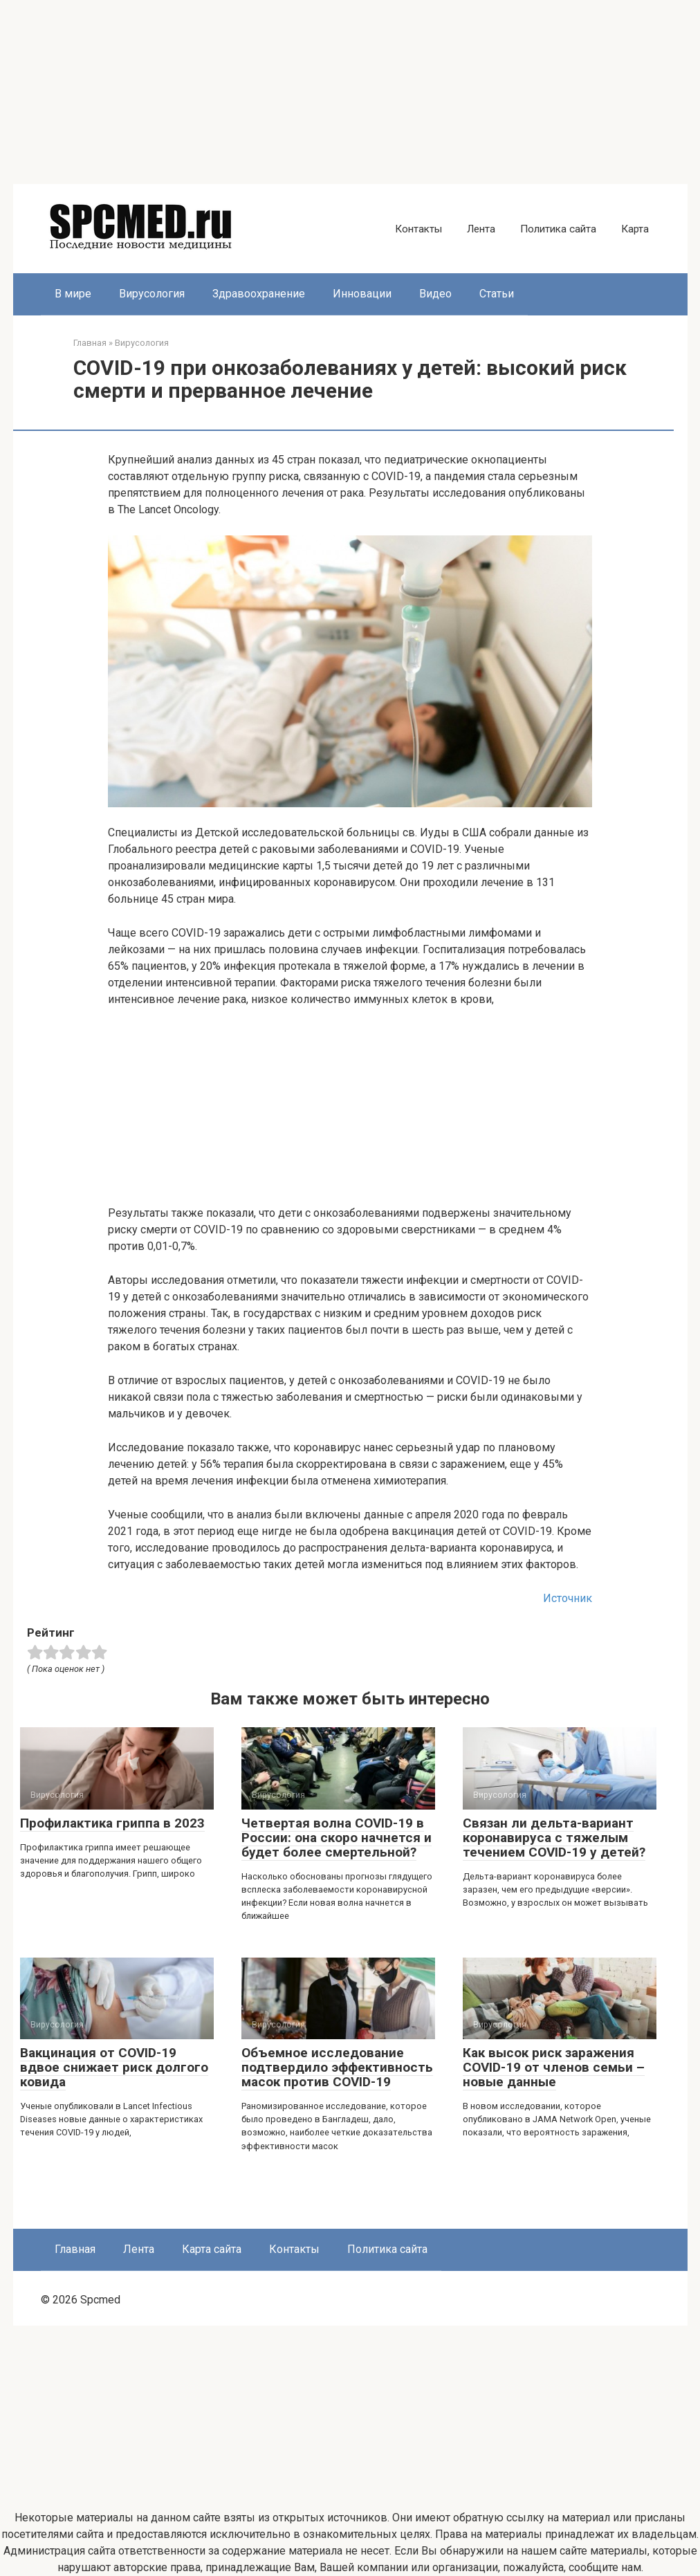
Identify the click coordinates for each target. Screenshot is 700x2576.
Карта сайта (211, 2249)
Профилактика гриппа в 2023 (112, 1823)
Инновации (362, 293)
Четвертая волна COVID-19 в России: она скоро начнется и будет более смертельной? (336, 1837)
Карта (635, 229)
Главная (75, 2249)
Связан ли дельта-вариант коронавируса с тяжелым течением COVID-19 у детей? (554, 1837)
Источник (567, 1598)
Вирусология (152, 293)
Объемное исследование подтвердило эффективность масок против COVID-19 (337, 2067)
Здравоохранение (258, 293)
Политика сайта (558, 229)
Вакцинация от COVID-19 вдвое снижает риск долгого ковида (114, 2067)
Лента (481, 229)
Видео (435, 293)
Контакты (418, 229)
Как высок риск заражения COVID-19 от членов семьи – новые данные (554, 2067)
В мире (73, 293)
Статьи (496, 293)
